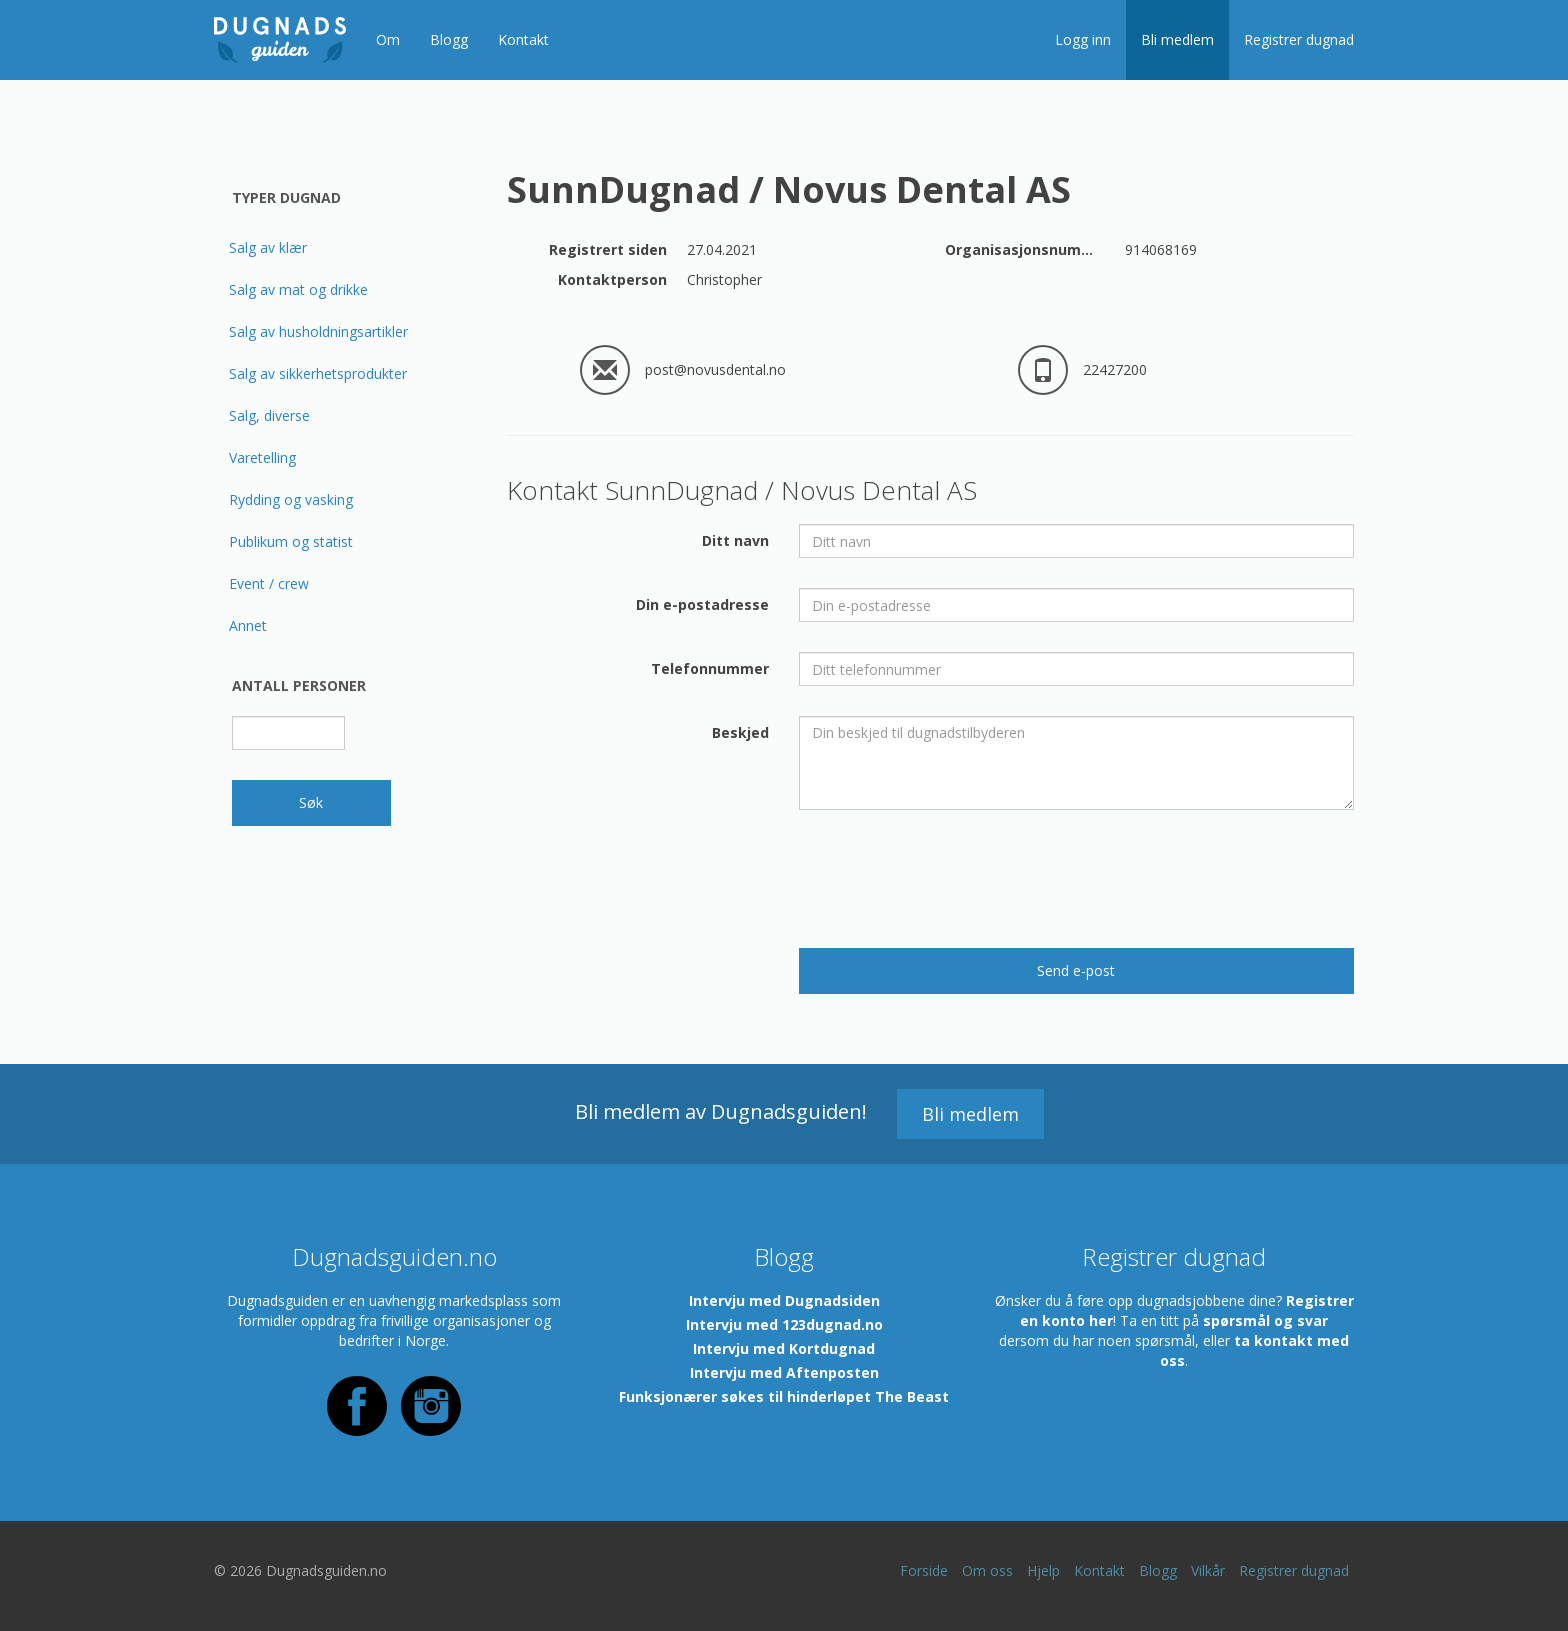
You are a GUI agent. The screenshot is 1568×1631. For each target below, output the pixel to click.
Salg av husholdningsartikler (318, 331)
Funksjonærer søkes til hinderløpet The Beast (784, 1396)
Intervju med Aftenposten (784, 1372)
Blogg (449, 39)
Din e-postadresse (702, 604)
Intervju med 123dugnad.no (784, 1324)
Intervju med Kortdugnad (784, 1348)
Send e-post (1076, 970)
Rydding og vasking (291, 499)
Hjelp (1043, 1570)
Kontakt (523, 39)
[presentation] (951, 879)
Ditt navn (735, 540)
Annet (248, 625)
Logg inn (1083, 39)
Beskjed (740, 732)
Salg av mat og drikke (298, 289)
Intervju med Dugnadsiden (784, 1300)
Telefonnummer (710, 668)
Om (388, 39)
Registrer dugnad (1299, 39)
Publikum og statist (291, 541)
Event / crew (269, 583)
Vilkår (1208, 1570)
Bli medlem (1177, 39)
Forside (924, 1570)
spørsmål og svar (1265, 1320)
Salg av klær (268, 247)
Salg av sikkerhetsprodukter (318, 373)
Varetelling (262, 457)
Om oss (987, 1570)
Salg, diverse (269, 415)
